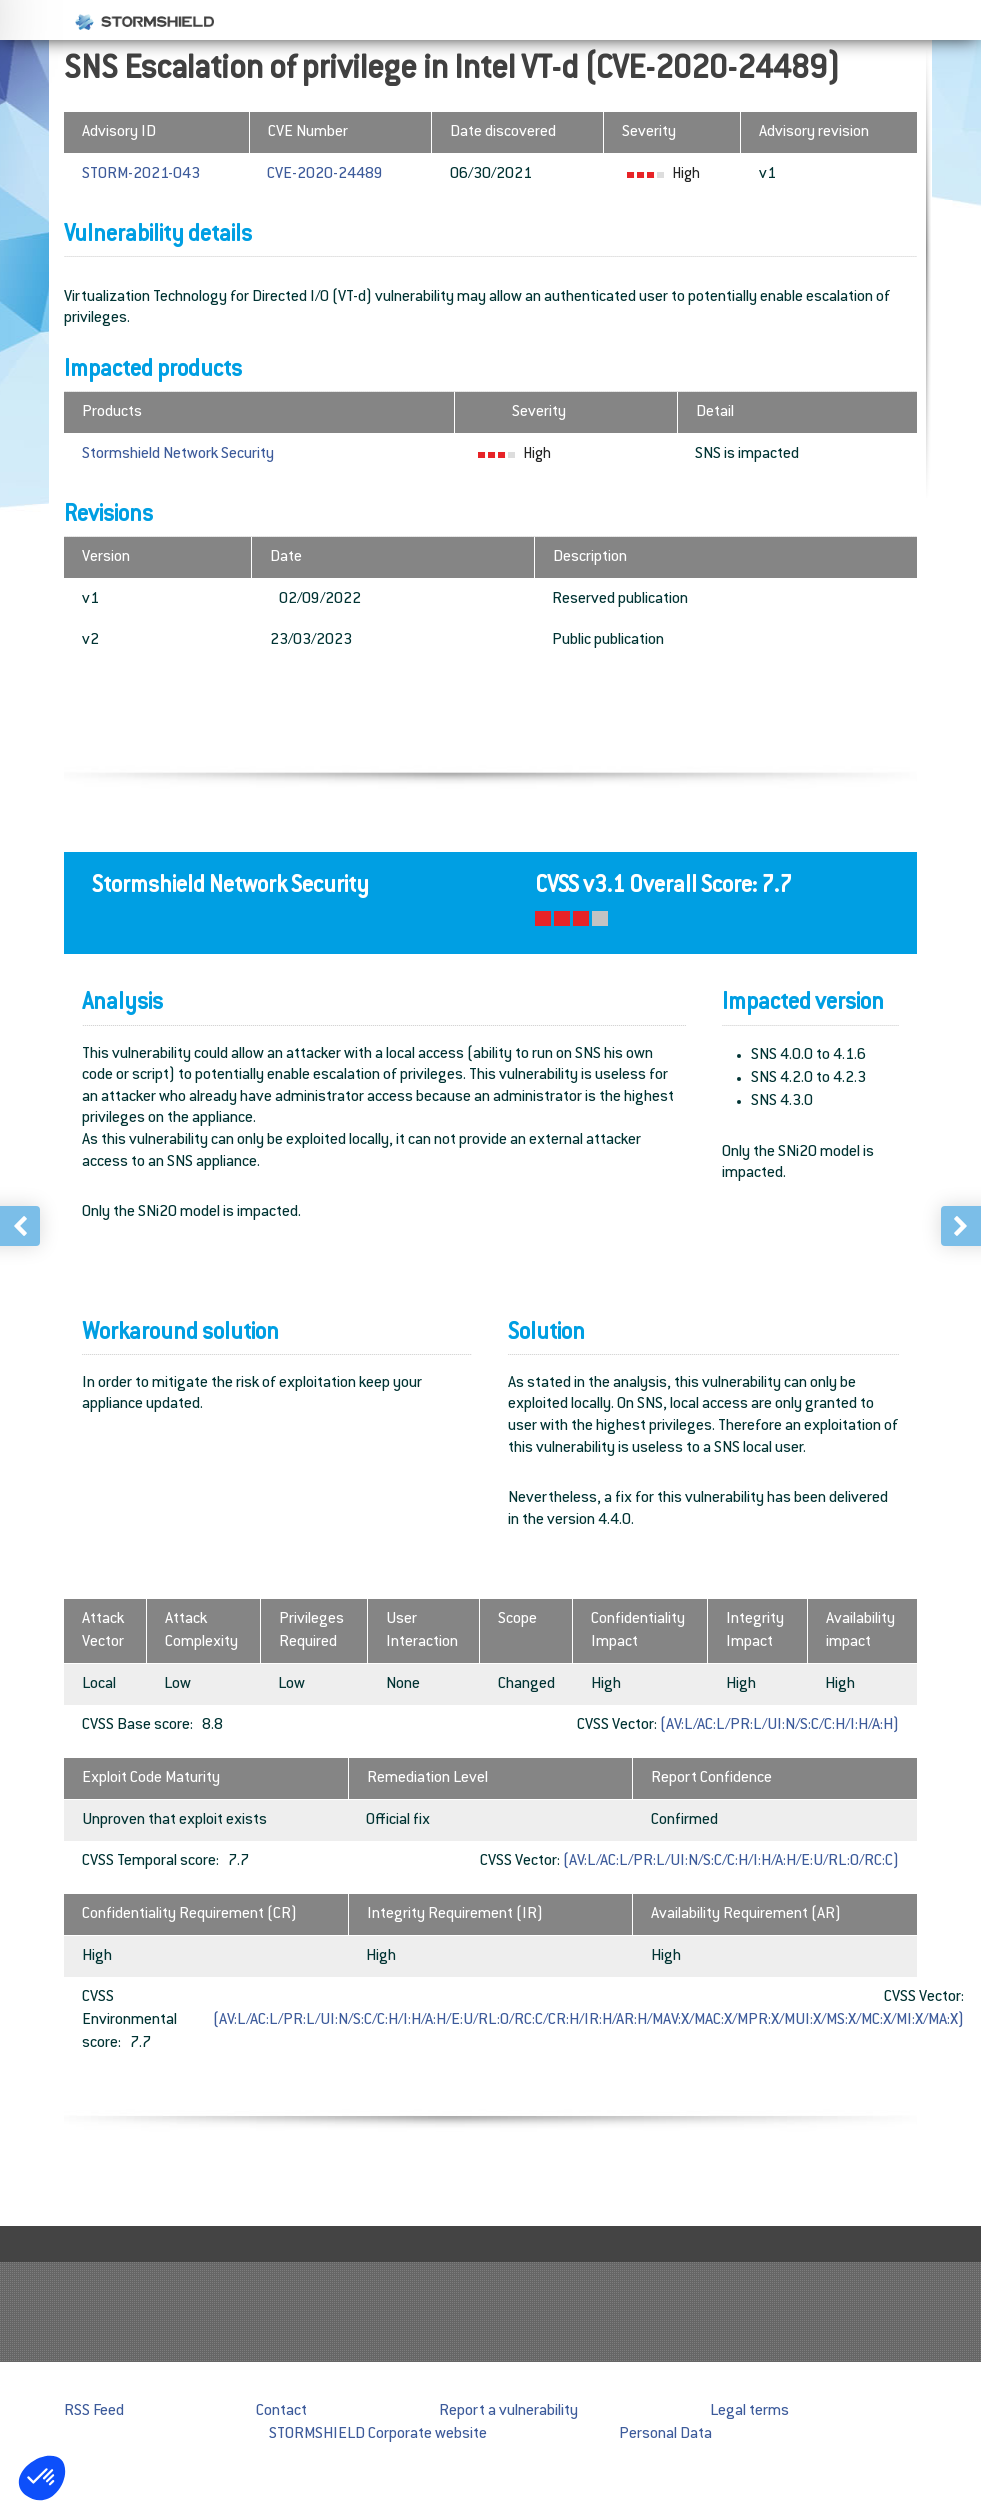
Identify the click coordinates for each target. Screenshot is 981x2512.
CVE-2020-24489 (325, 174)
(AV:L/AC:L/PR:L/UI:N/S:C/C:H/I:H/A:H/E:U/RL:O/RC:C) (731, 1861)
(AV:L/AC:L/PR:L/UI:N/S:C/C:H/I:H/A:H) (779, 1725)
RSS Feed (94, 2411)
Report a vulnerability (508, 2411)
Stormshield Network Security (178, 454)
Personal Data (665, 2434)
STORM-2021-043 (141, 174)
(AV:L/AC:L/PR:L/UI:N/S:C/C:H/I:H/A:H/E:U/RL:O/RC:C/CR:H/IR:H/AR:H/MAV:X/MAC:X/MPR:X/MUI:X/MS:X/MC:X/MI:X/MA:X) (588, 2020)
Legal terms (749, 2411)
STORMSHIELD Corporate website (378, 2434)
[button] (42, 2478)
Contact (281, 2411)
